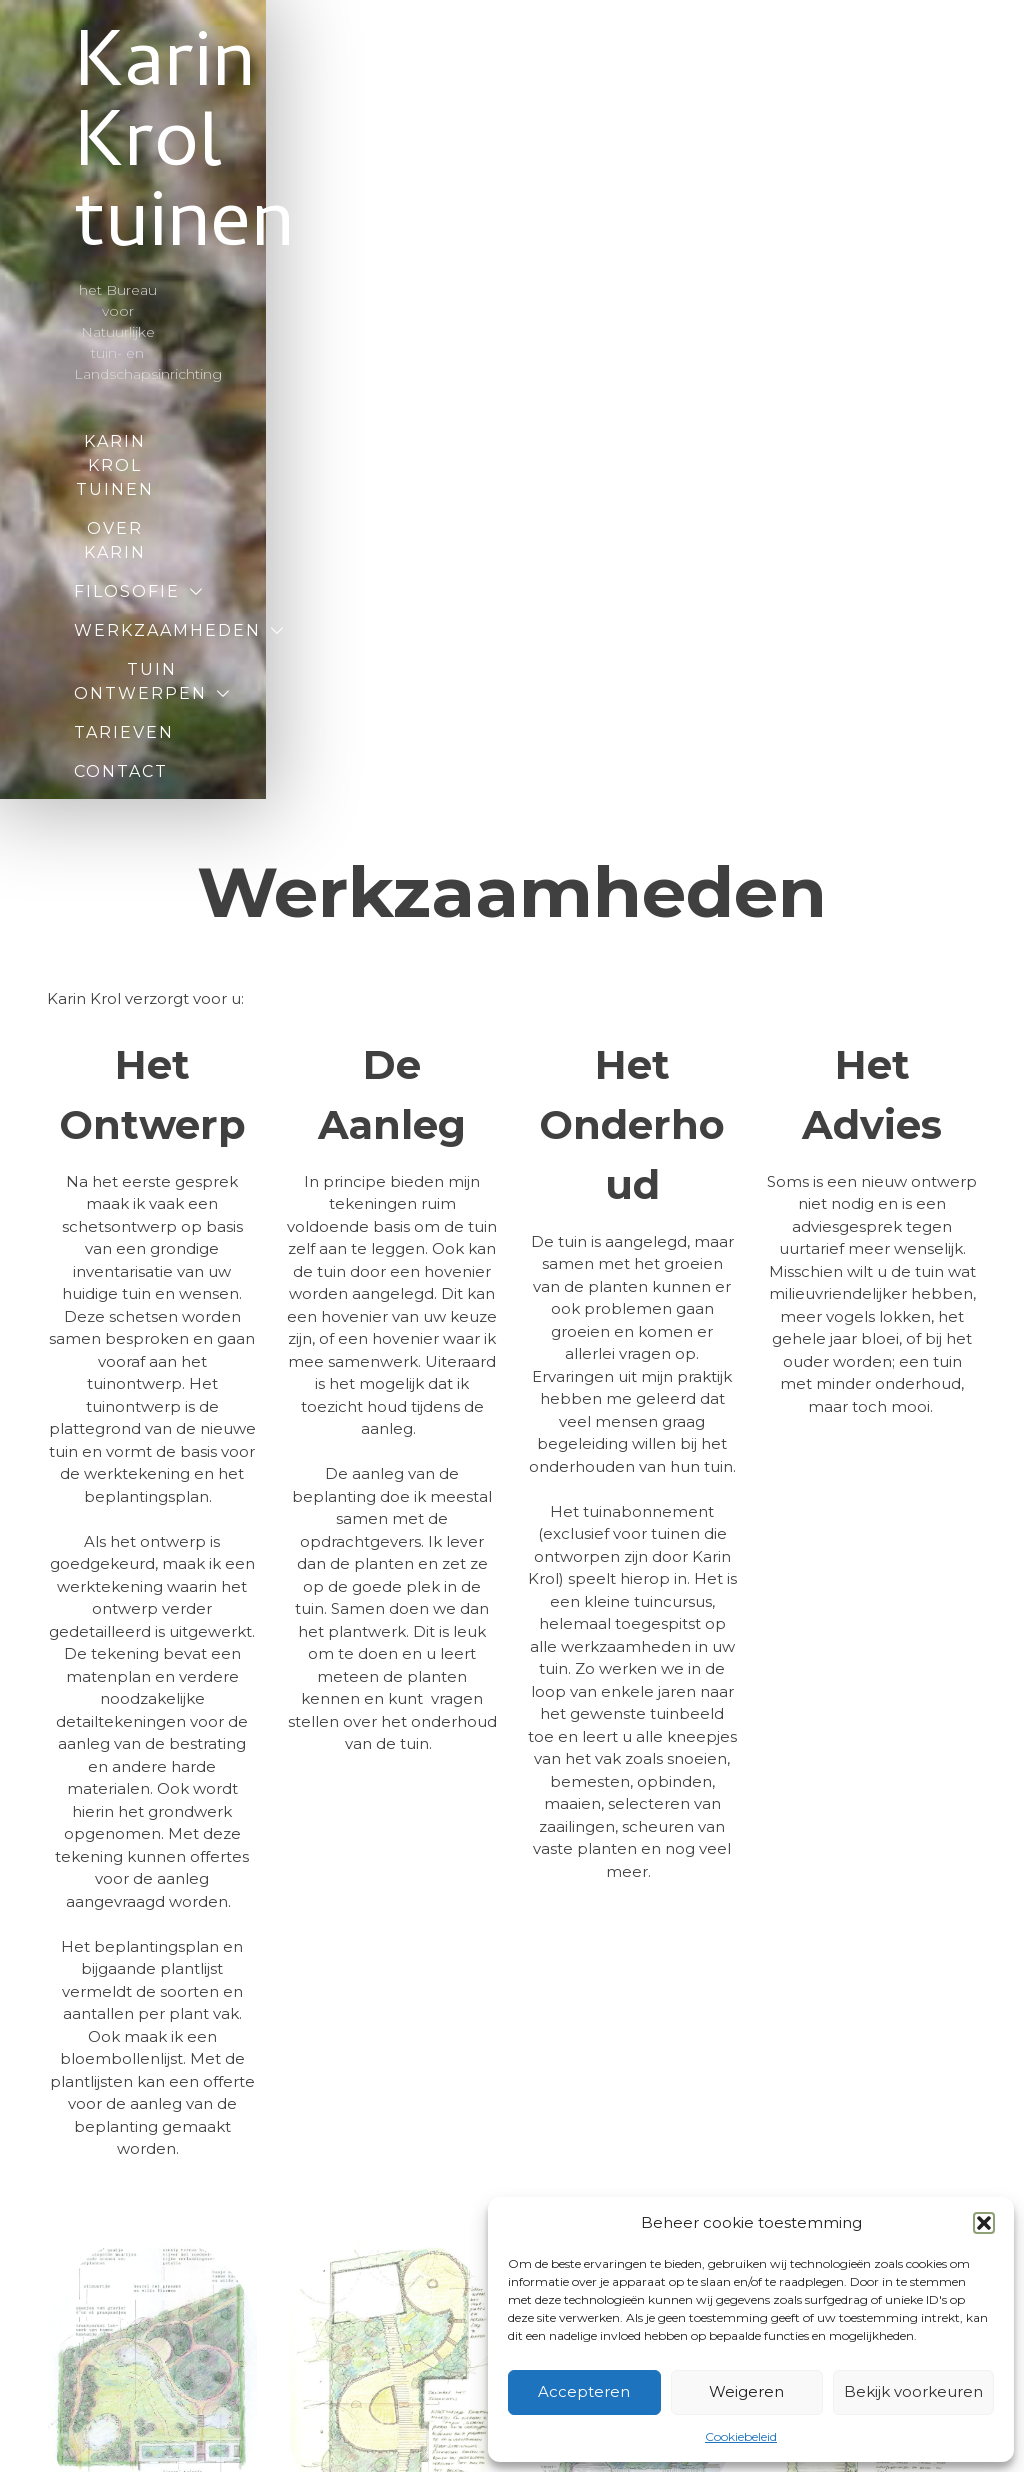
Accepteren (584, 2391)
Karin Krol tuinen (512, 110)
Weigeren (746, 2391)
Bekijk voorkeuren (913, 2391)
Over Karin (618, 277)
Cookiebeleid (741, 2436)
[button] (984, 2223)
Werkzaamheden (568, 316)
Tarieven (622, 355)
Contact (495, 394)
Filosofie (357, 316)
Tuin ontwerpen (412, 355)
